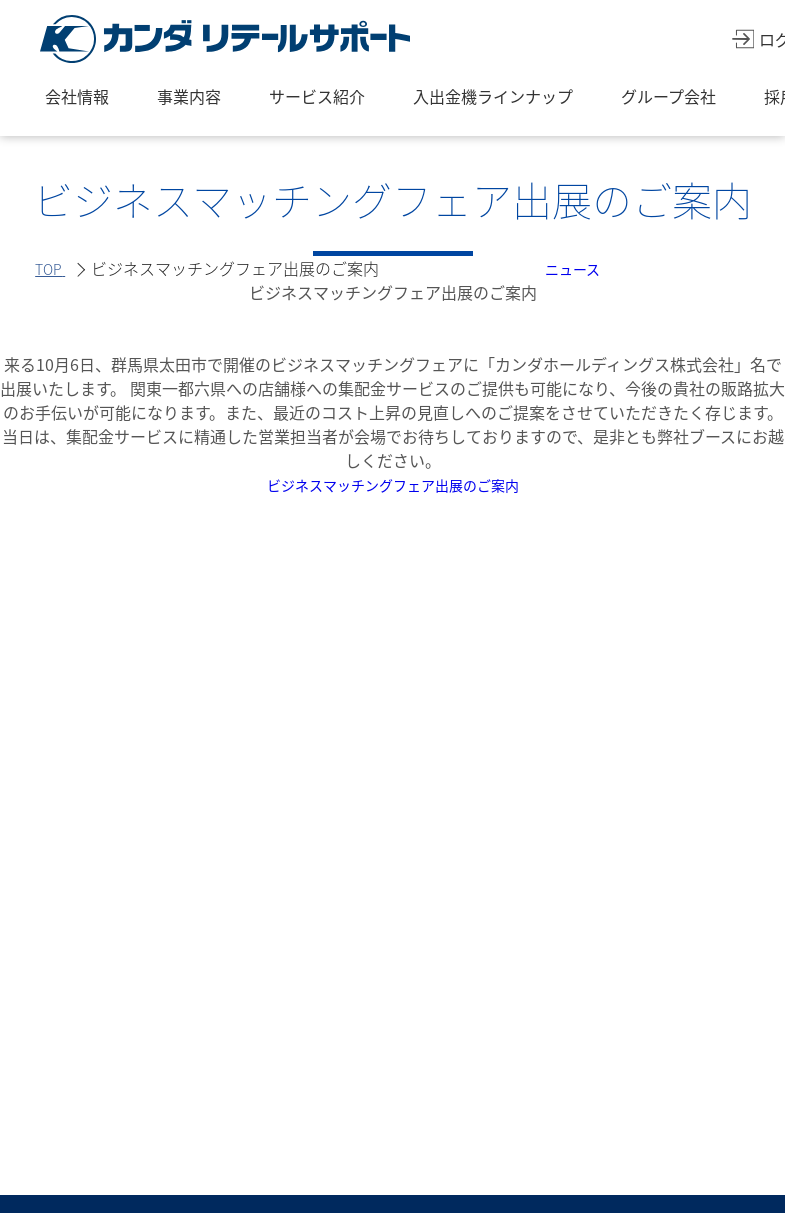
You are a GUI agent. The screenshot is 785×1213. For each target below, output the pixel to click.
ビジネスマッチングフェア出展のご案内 (393, 484)
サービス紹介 (317, 96)
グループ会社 (668, 96)
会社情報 (77, 96)
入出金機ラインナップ (493, 96)
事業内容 (189, 96)
